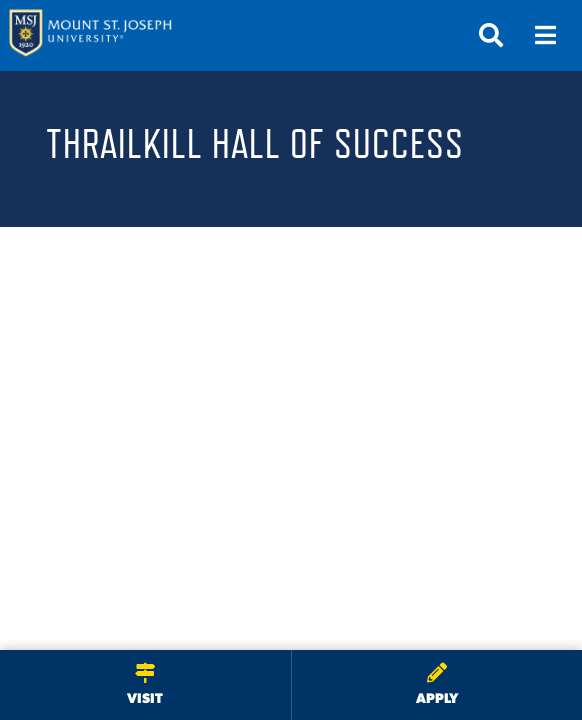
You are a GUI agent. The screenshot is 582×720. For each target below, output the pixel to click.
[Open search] (491, 35)
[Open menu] (545, 35)
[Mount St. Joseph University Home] (90, 35)
